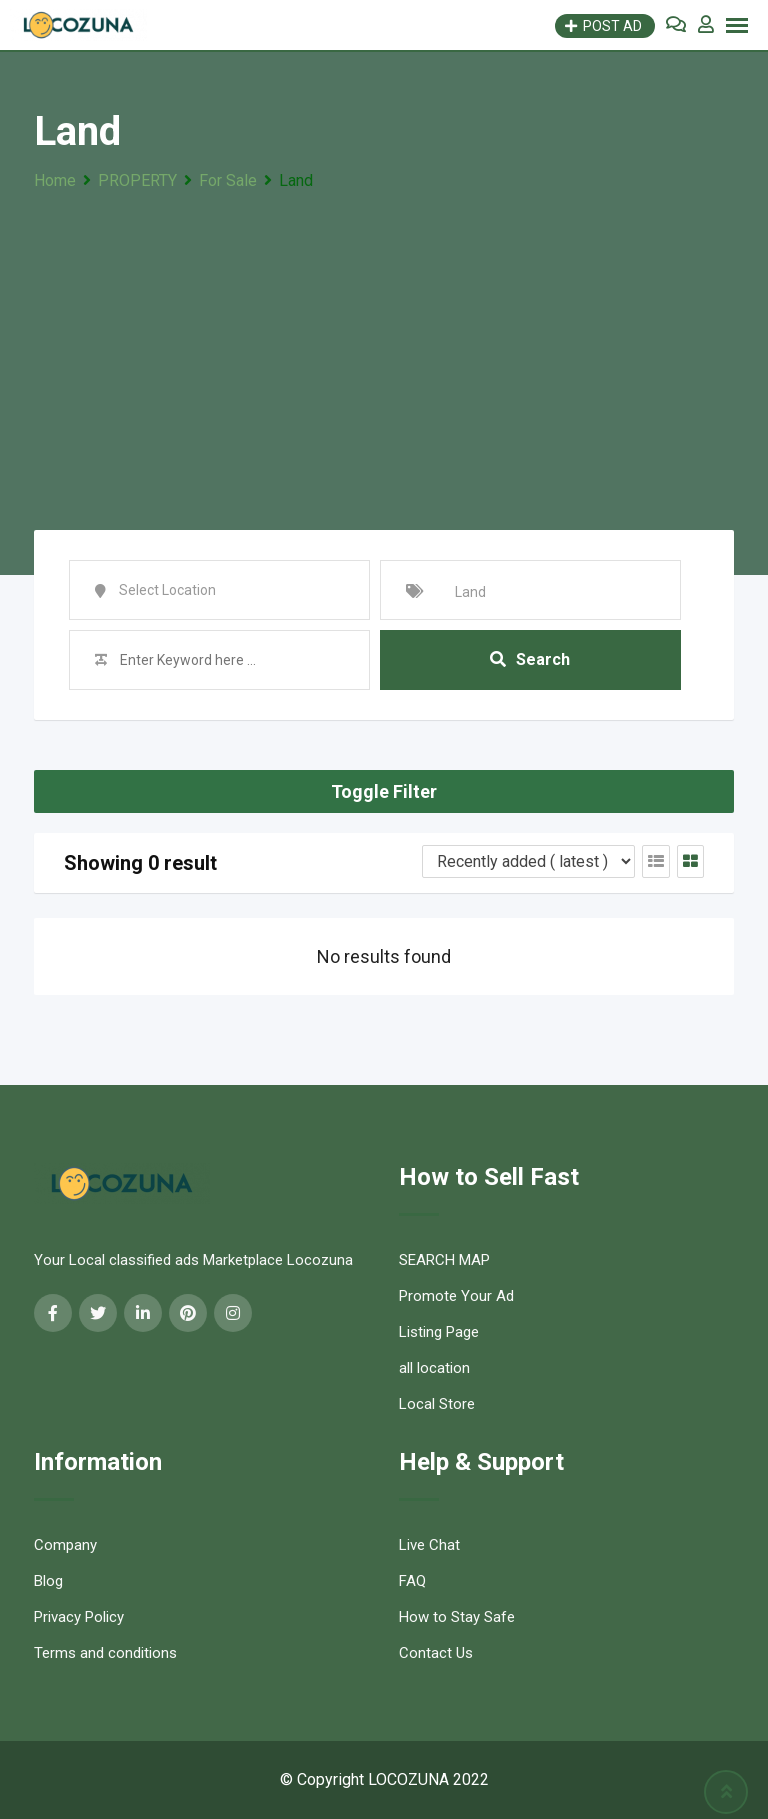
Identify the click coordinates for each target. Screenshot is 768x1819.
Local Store (437, 1404)
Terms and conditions (105, 1653)
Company (65, 1545)
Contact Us (436, 1653)
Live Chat (429, 1545)
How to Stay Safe (457, 1617)
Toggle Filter (384, 791)
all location (434, 1368)
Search (530, 659)
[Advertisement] (384, 345)
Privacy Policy (79, 1617)
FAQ (412, 1581)
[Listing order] (528, 861)
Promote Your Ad (456, 1296)
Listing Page (439, 1332)
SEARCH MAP (444, 1260)
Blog (48, 1581)
